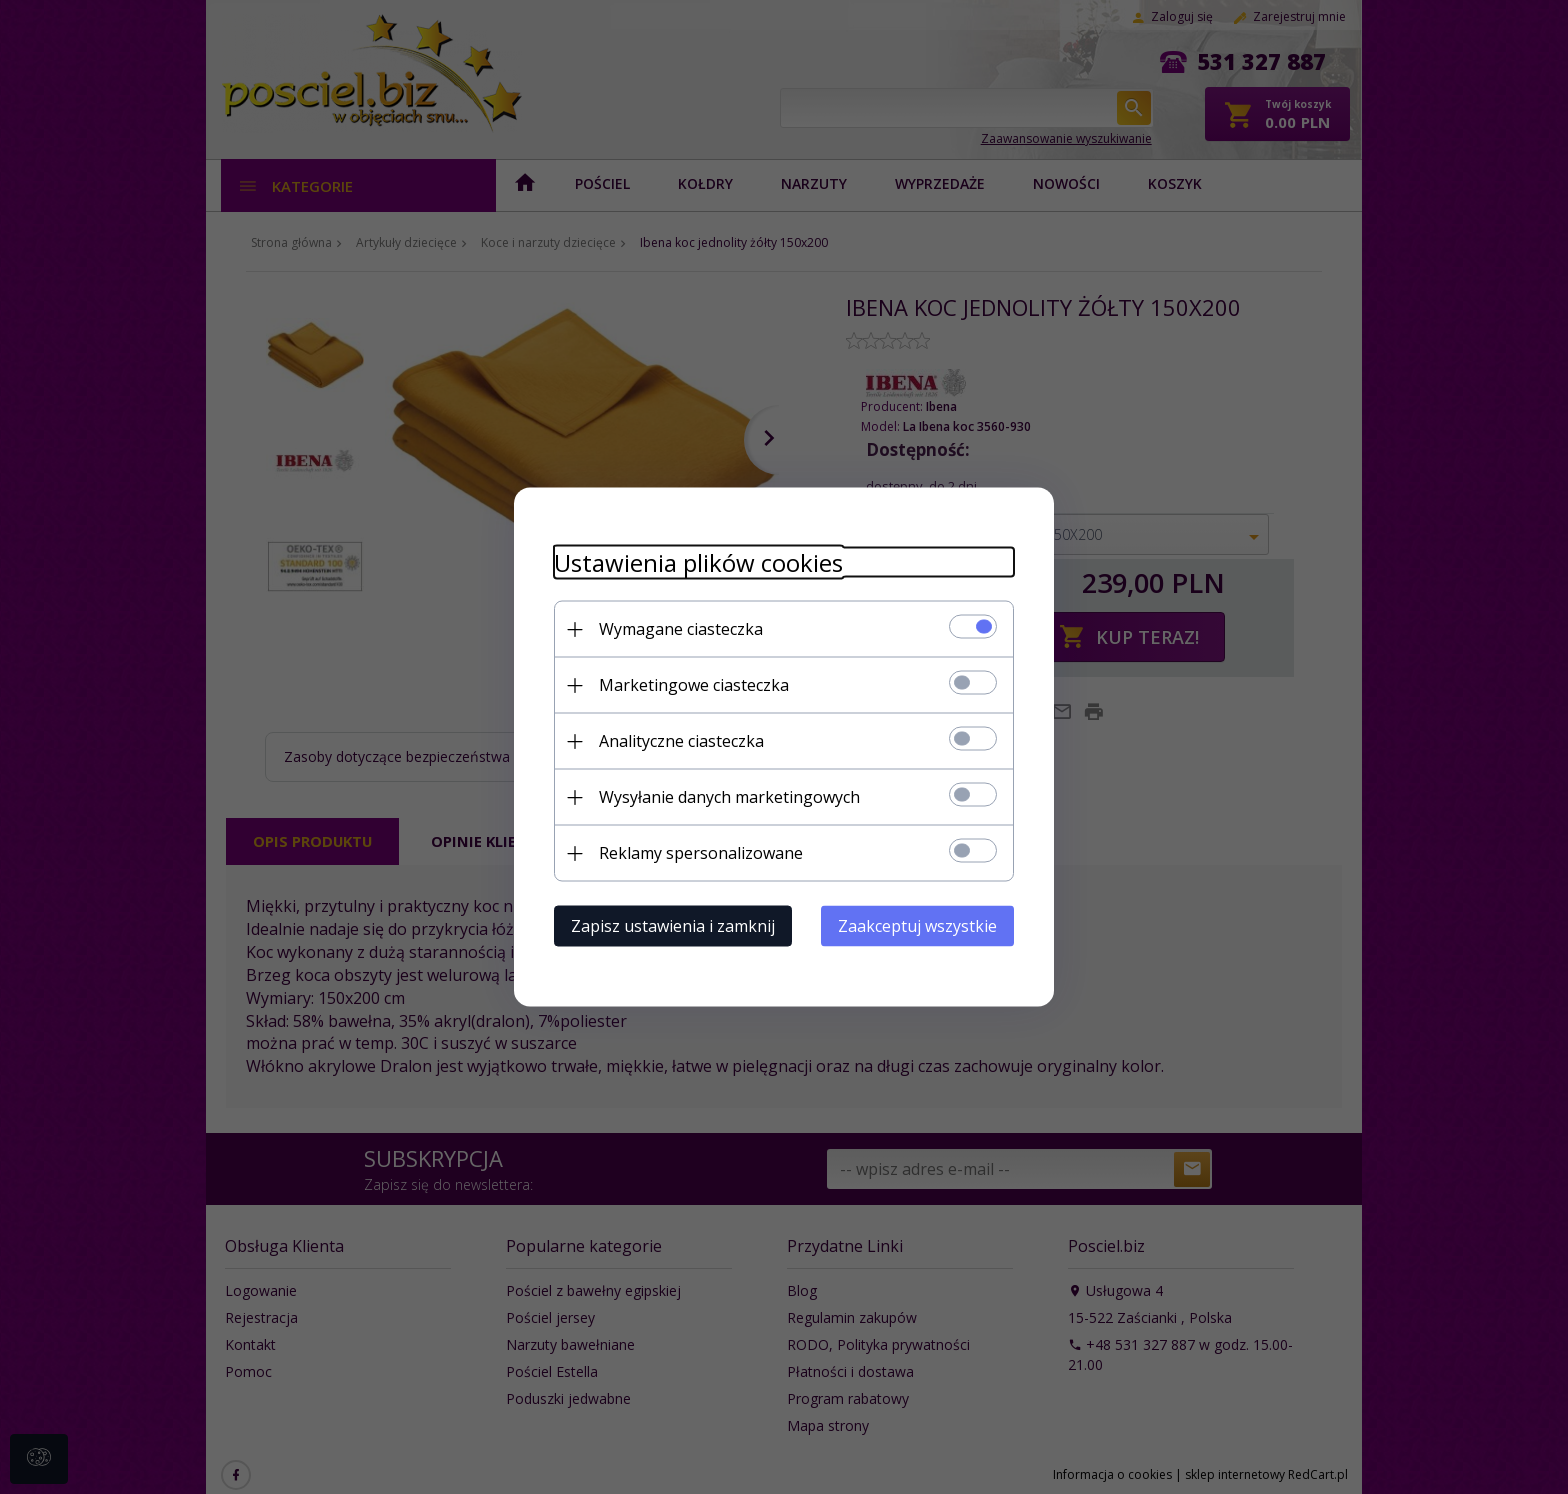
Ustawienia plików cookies (698, 562)
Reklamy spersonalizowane (701, 853)
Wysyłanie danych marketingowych (729, 797)
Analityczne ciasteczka (681, 741)
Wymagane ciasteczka (681, 629)
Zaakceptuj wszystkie (917, 926)
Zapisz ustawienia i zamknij (673, 926)
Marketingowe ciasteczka (694, 685)
